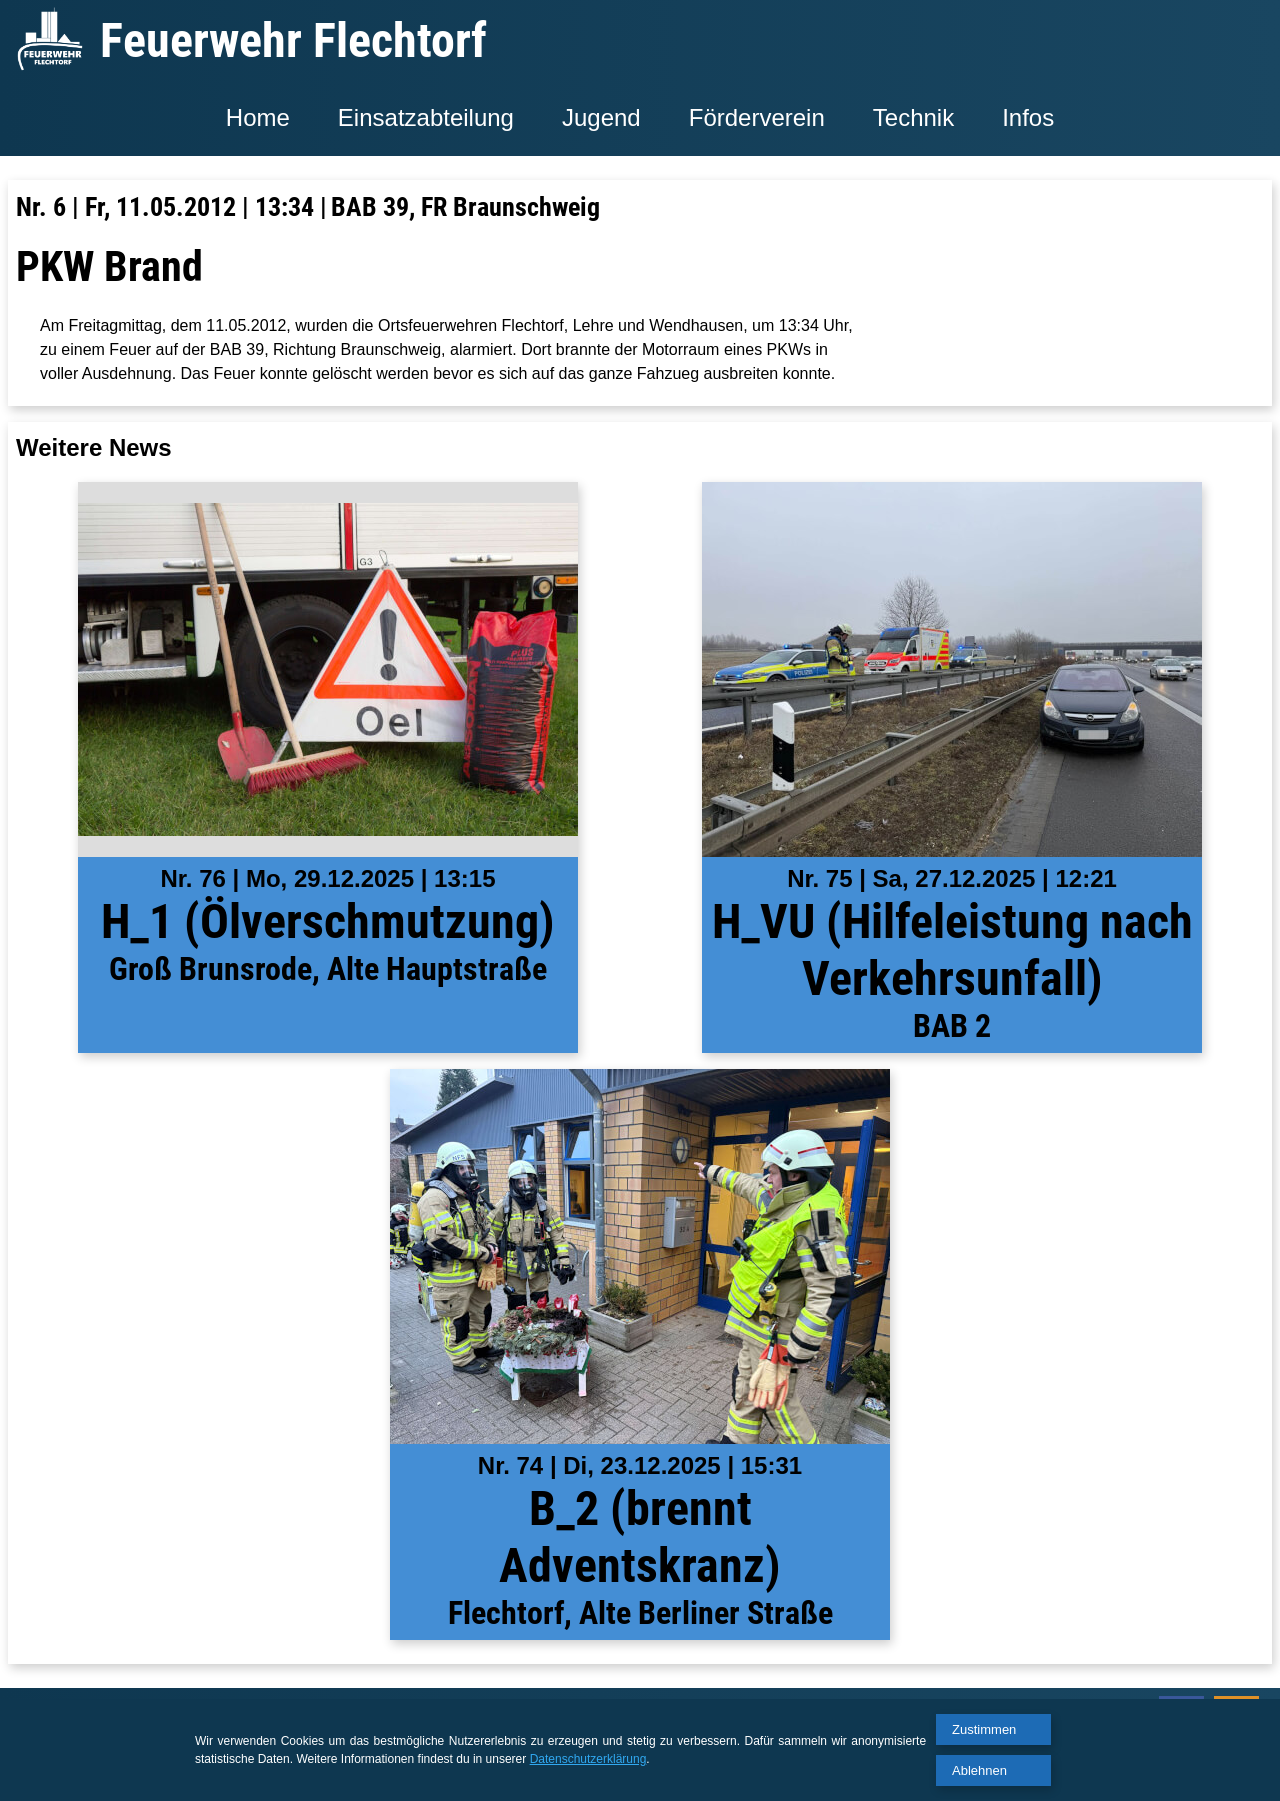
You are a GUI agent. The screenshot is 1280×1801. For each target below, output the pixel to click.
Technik (913, 117)
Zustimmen (984, 1729)
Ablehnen (979, 1770)
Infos (1028, 117)
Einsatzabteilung (426, 117)
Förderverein (757, 117)
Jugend (601, 117)
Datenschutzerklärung (588, 1759)
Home (258, 117)
